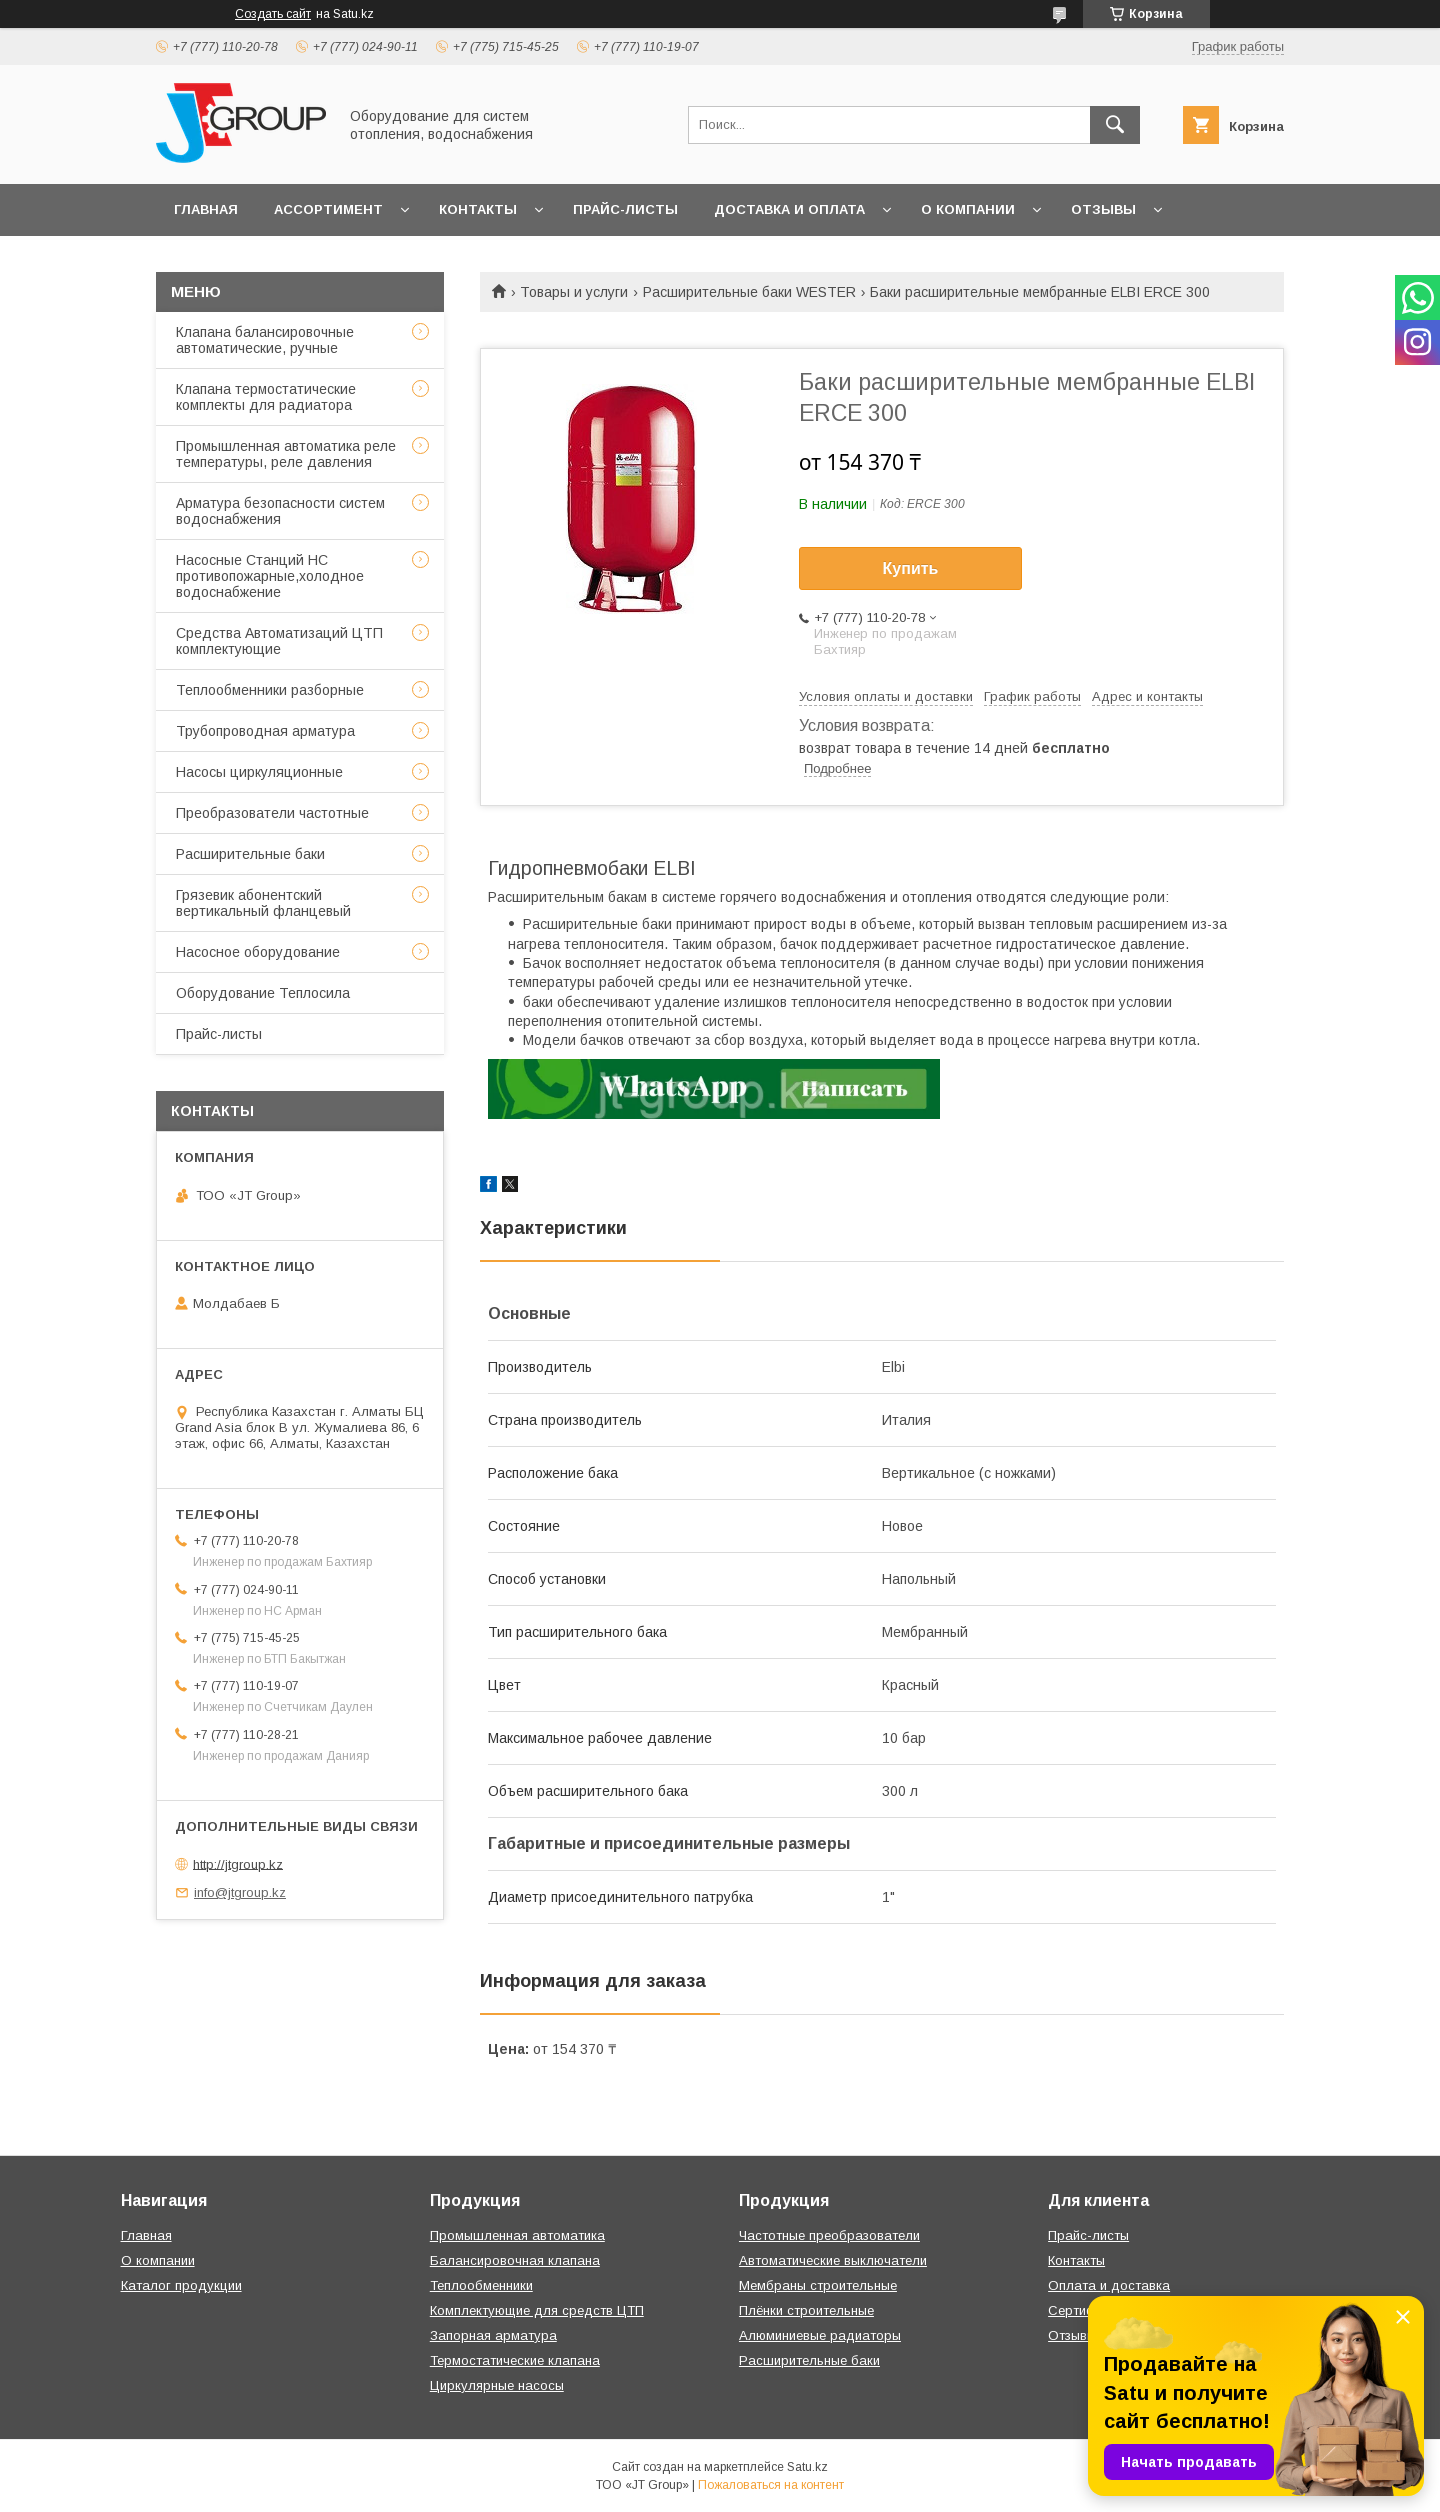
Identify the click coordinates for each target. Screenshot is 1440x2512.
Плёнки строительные (806, 2310)
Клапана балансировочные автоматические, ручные (265, 340)
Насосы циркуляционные (259, 772)
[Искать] (1115, 125)
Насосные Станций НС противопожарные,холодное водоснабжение (270, 576)
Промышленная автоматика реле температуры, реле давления (286, 454)
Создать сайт (273, 14)
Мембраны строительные (818, 2285)
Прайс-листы (625, 209)
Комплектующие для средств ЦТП (537, 2310)
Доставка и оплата (789, 209)
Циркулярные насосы (497, 2385)
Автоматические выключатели (833, 2260)
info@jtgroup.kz (240, 1892)
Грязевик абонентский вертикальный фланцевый (263, 903)
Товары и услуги (574, 292)
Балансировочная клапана (515, 2260)
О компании (968, 209)
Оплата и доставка (1109, 2285)
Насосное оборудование (258, 952)
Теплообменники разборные (270, 690)
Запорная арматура (493, 2335)
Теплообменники (481, 2285)
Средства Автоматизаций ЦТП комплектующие (279, 641)
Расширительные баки (250, 854)
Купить (911, 568)
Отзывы (1103, 209)
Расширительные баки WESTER (749, 292)
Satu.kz (807, 2467)
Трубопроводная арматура (265, 731)
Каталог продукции (181, 2285)
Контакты (478, 209)
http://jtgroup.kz (238, 1863)
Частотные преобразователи (829, 2235)
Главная (206, 209)
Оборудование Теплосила (263, 993)
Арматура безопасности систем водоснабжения (280, 511)
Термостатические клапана (515, 2360)
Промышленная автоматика (517, 2235)
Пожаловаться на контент (771, 2485)
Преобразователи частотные (272, 813)
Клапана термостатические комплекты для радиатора (266, 397)
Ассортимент (328, 209)
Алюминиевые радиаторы (820, 2335)
